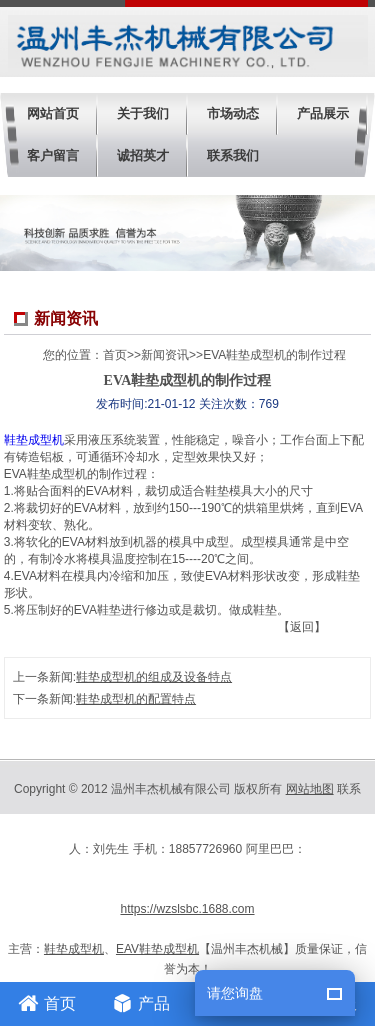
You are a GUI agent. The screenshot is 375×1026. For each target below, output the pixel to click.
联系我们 (233, 155)
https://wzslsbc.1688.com (187, 909)
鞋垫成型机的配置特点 (136, 699)
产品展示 (323, 113)
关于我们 (143, 113)
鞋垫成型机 (34, 440)
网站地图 (310, 789)
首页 (115, 355)
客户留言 (53, 155)
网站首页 (53, 113)
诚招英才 (143, 155)
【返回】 (302, 627)
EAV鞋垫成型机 (157, 949)
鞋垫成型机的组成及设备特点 (154, 677)
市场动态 (233, 113)
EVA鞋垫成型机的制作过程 (274, 355)
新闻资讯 (165, 355)
